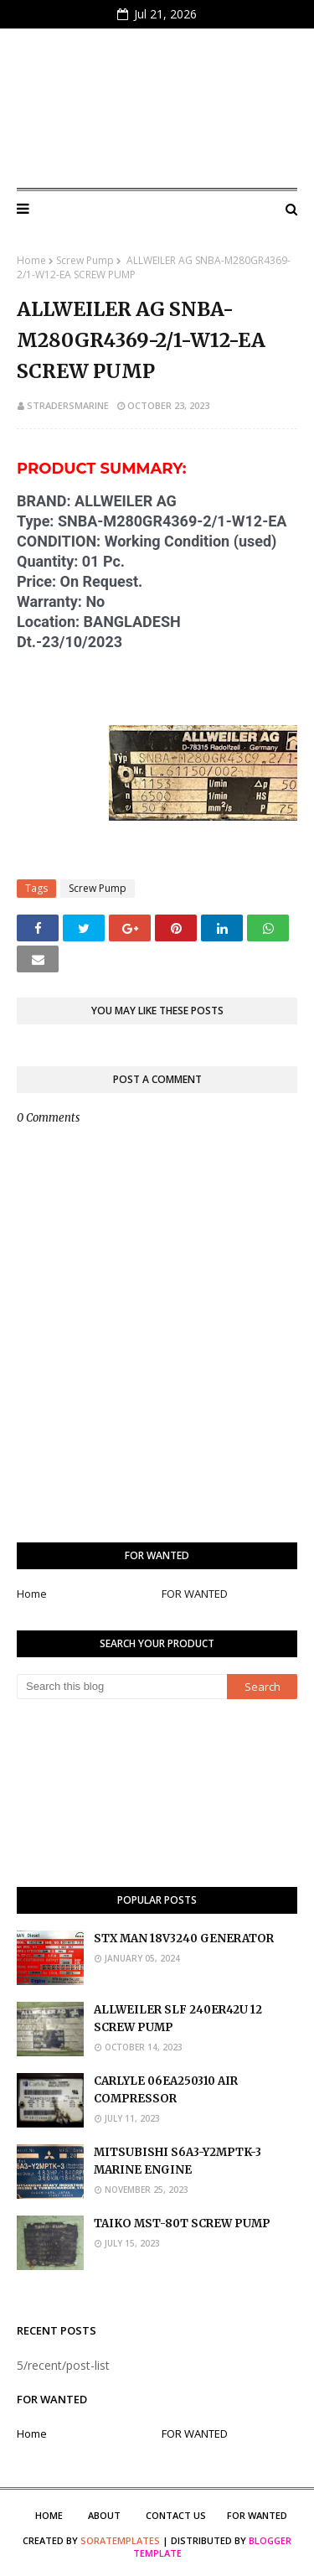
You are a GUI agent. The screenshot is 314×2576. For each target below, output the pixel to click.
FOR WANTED (195, 1593)
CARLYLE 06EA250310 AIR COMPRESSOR (166, 2090)
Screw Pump (85, 260)
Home (31, 260)
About (104, 2515)
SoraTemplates (120, 2540)
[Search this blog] (122, 1686)
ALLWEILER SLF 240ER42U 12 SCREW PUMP (178, 2018)
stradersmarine (68, 405)
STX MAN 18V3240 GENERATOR (184, 1938)
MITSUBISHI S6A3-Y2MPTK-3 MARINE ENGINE (177, 2161)
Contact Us (176, 2515)
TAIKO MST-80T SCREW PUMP (182, 2223)
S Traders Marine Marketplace (157, 108)
